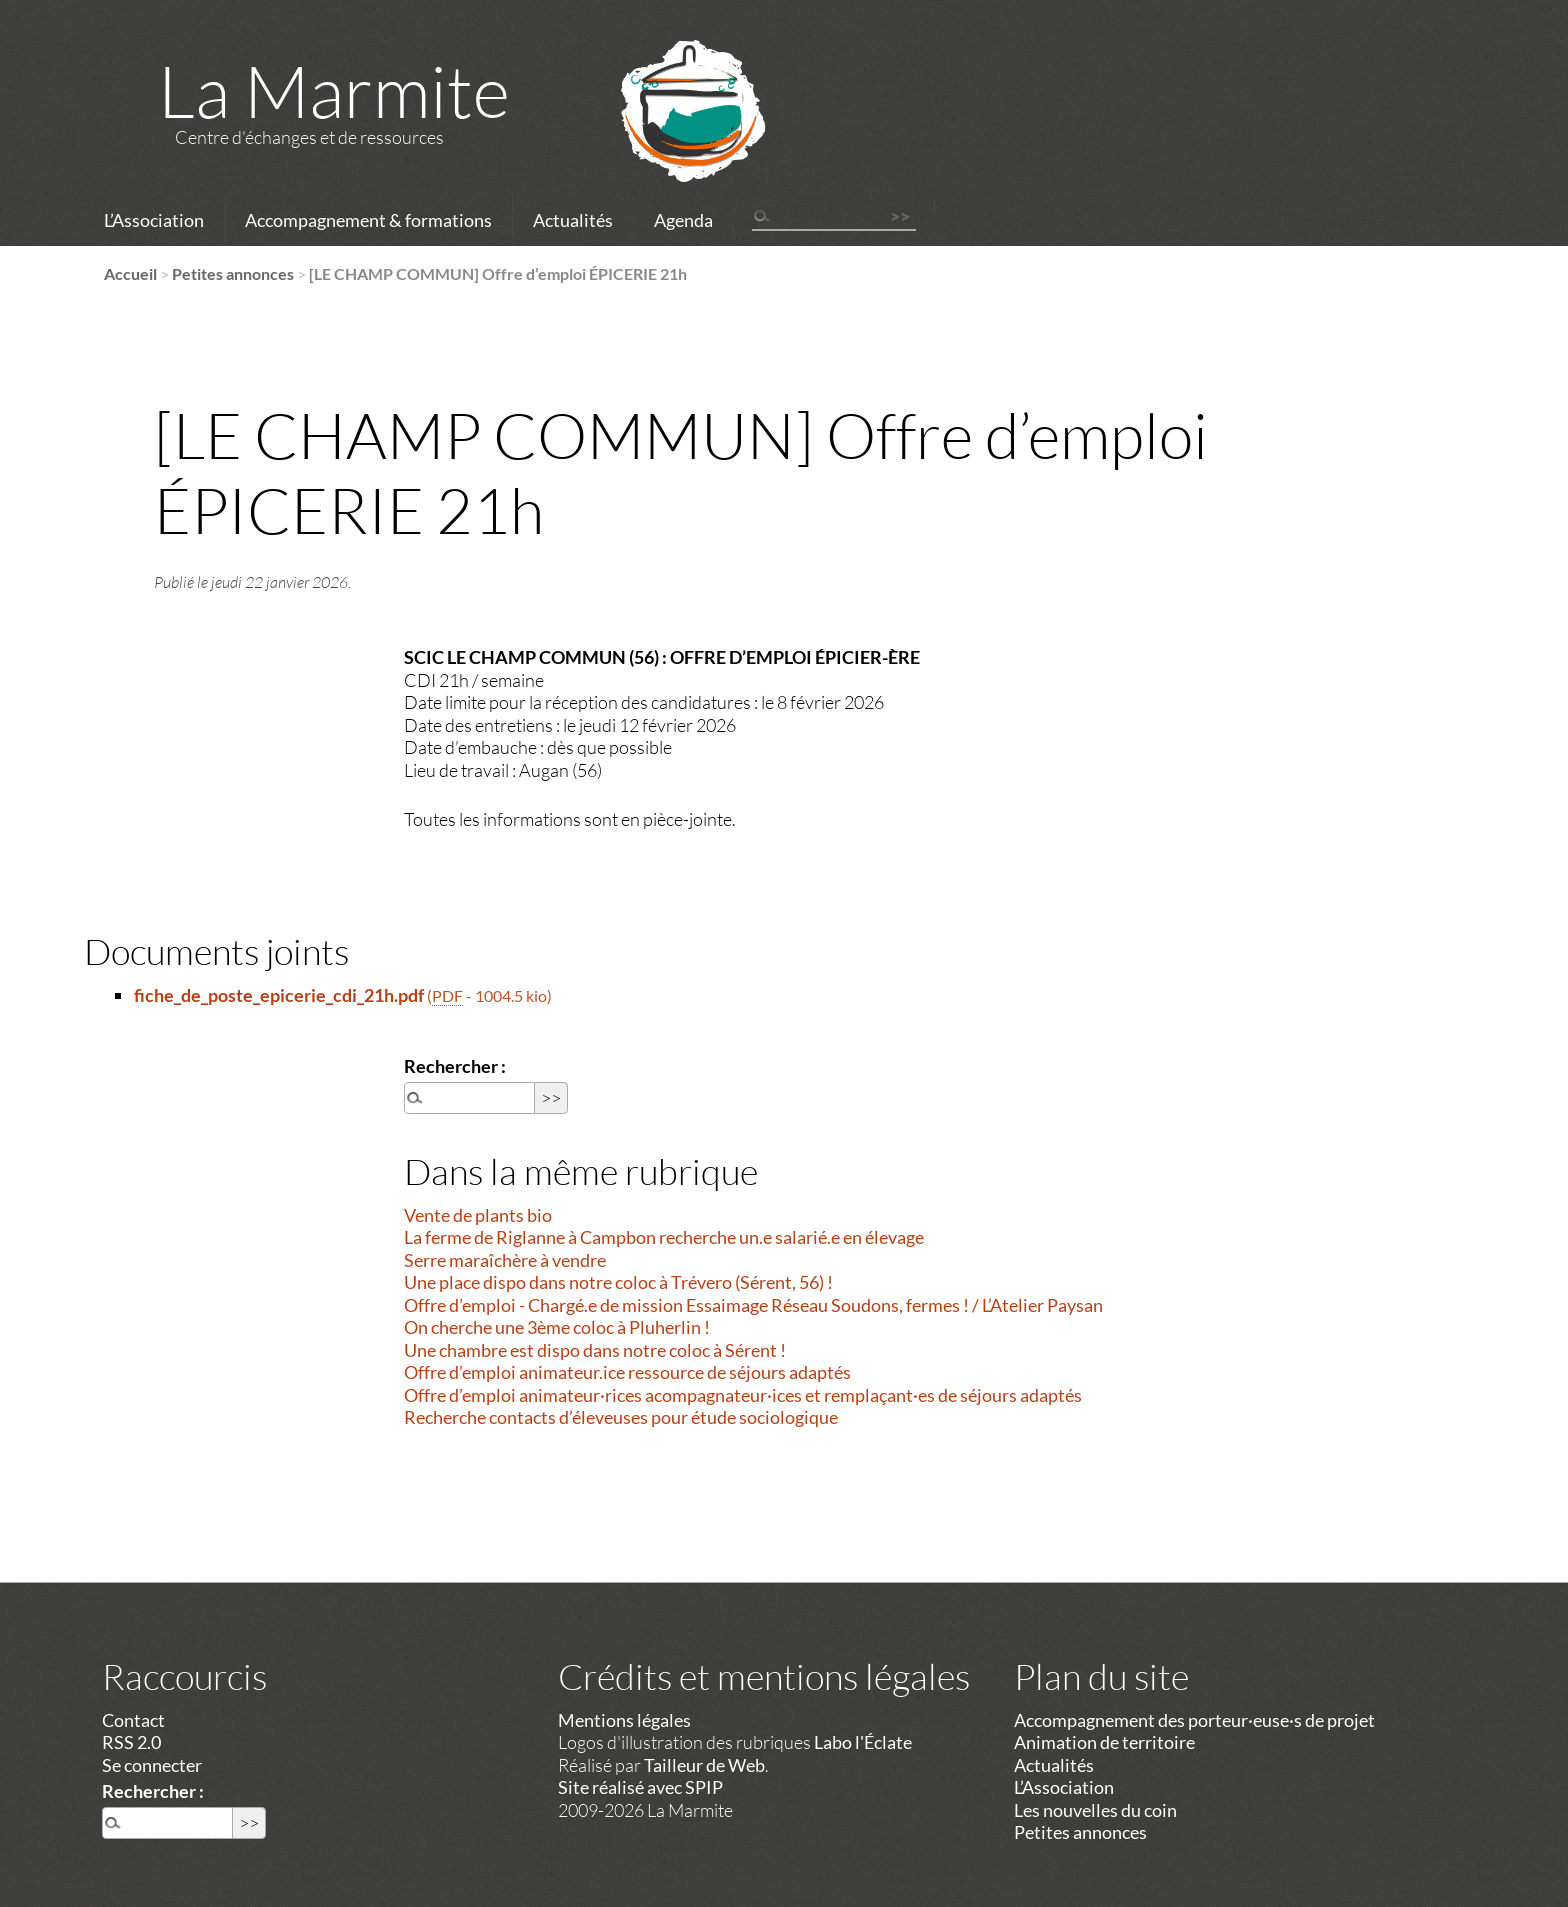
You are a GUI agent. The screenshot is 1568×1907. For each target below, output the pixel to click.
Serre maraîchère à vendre (505, 1260)
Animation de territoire (1104, 1742)
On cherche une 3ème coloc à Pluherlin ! (557, 1327)
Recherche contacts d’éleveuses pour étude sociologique (621, 1417)
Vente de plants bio (478, 1215)
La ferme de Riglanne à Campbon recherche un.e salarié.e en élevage (664, 1237)
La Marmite (334, 90)
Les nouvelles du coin (1095, 1810)
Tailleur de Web (704, 1765)
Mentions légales (624, 1720)
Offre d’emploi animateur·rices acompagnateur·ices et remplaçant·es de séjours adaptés (743, 1395)
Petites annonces (233, 273)
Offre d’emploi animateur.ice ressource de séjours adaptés (627, 1372)
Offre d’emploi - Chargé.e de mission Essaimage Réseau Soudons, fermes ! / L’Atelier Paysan (753, 1305)
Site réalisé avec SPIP (640, 1787)
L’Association (154, 220)
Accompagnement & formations (368, 220)
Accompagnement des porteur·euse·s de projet (1194, 1720)
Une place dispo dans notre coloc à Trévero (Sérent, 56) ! (618, 1282)
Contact (133, 1720)
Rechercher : (455, 1066)
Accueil (130, 273)
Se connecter (152, 1765)
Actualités (573, 220)
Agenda (683, 220)
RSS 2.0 (131, 1742)
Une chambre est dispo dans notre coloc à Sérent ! (595, 1350)
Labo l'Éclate (863, 1742)
